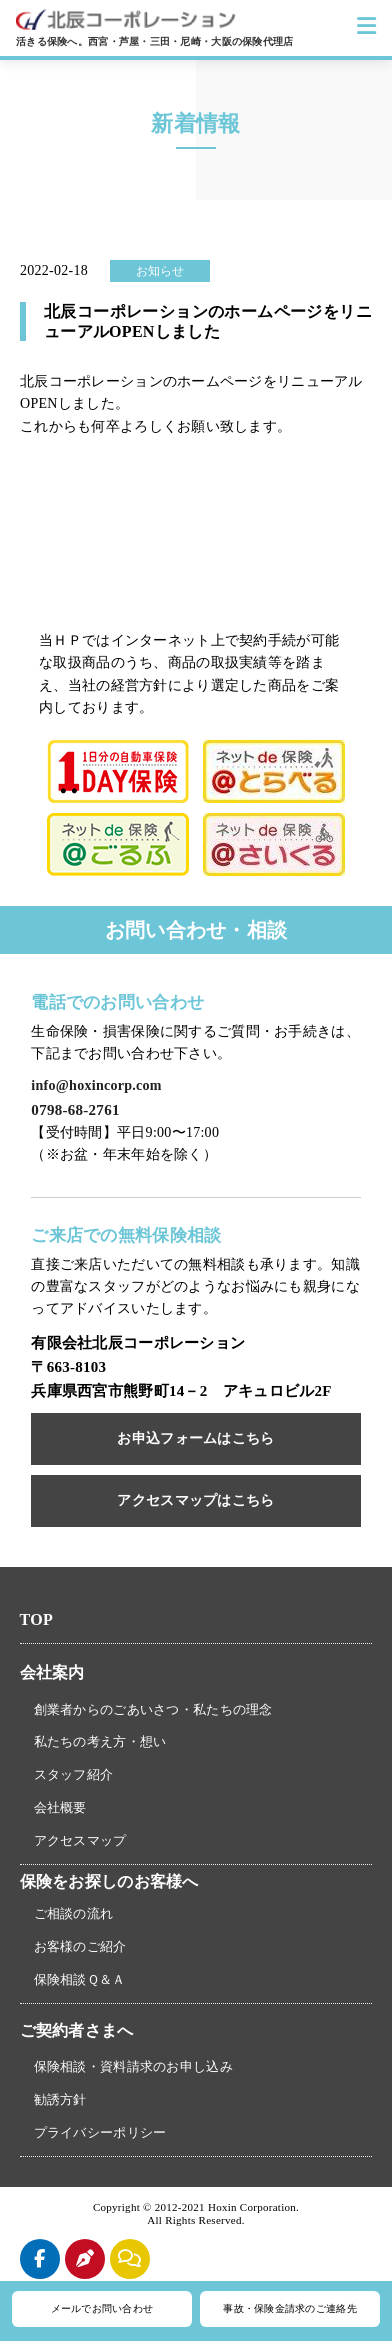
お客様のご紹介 (80, 1946)
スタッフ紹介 (74, 1774)
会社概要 (60, 1807)
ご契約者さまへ (77, 2030)
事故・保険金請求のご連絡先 (290, 2308)
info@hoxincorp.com (96, 1085)
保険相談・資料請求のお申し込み (133, 2066)
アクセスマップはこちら (195, 1500)
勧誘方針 (60, 2099)
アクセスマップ (80, 1840)
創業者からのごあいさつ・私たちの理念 (153, 1709)
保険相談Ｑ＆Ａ (80, 1979)
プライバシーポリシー (100, 2132)
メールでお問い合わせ (102, 2308)
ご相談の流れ (74, 1913)
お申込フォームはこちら (195, 1438)
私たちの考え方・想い (100, 1741)
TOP (36, 1619)
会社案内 (52, 1672)
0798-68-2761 (75, 1110)
